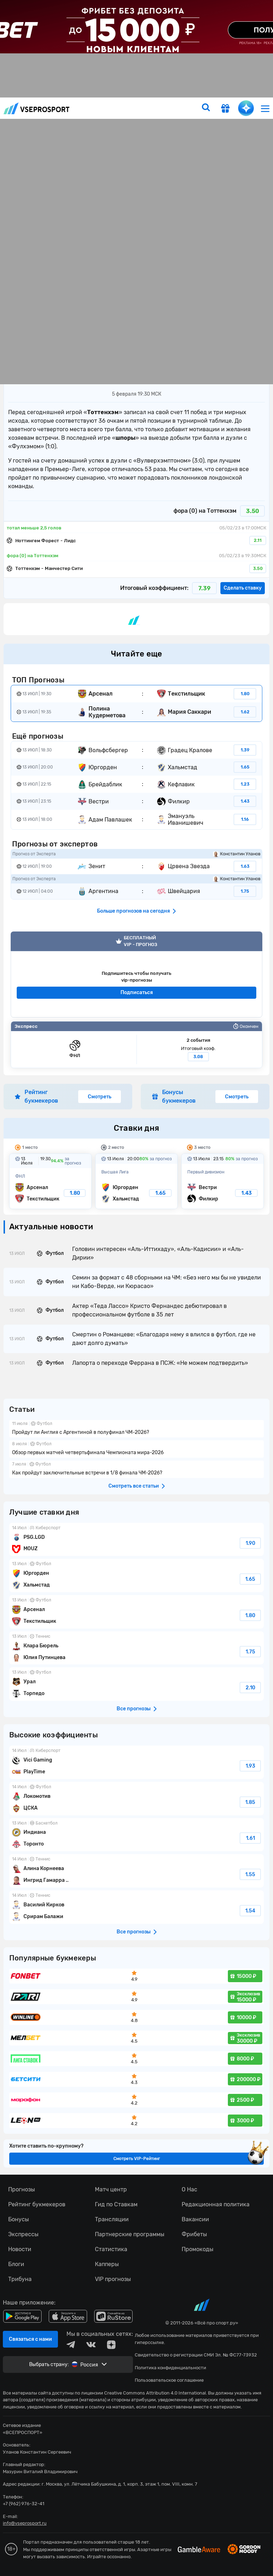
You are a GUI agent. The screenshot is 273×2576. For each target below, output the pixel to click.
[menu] (265, 108)
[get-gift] (225, 109)
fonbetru (136, 1288)
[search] (206, 108)
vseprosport (37, 108)
